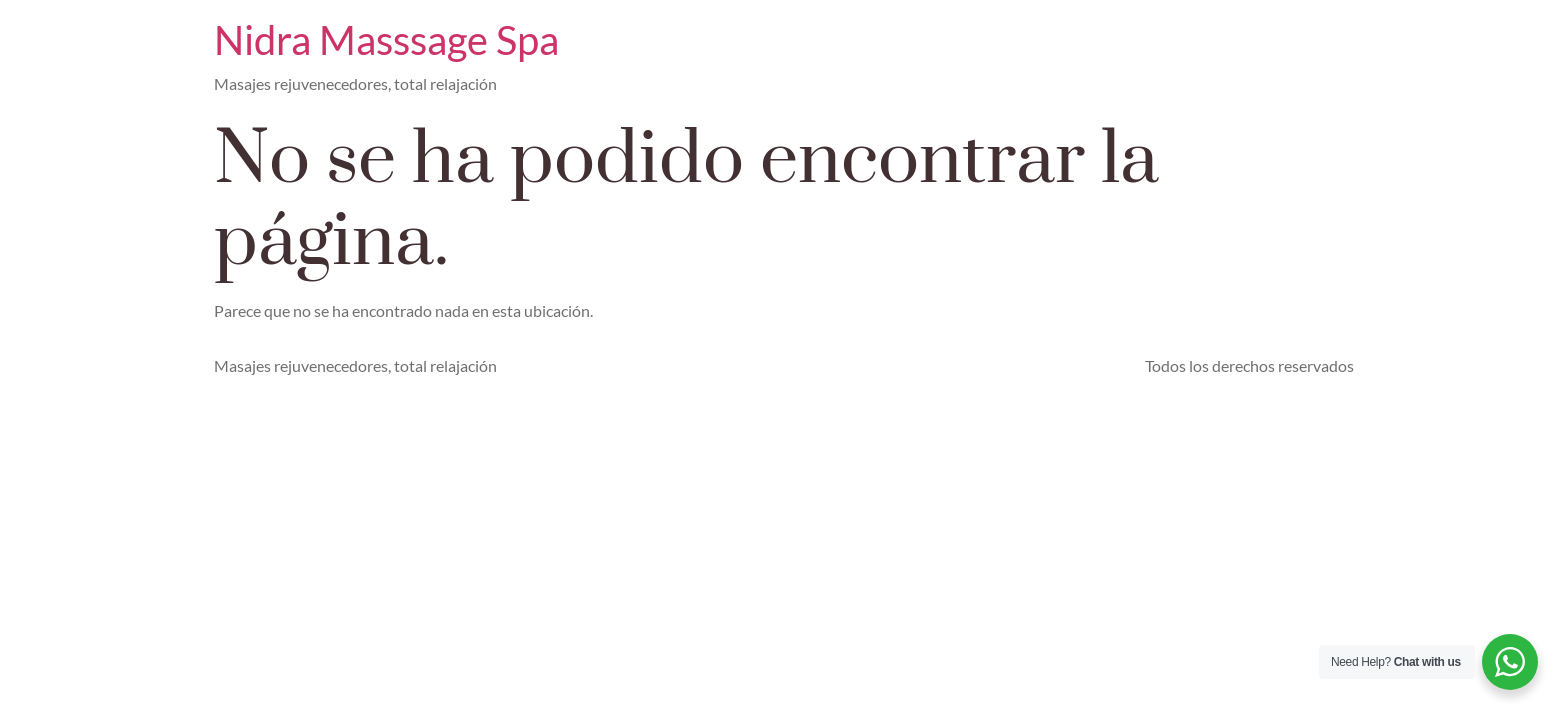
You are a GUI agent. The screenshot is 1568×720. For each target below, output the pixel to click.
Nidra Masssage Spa (386, 40)
